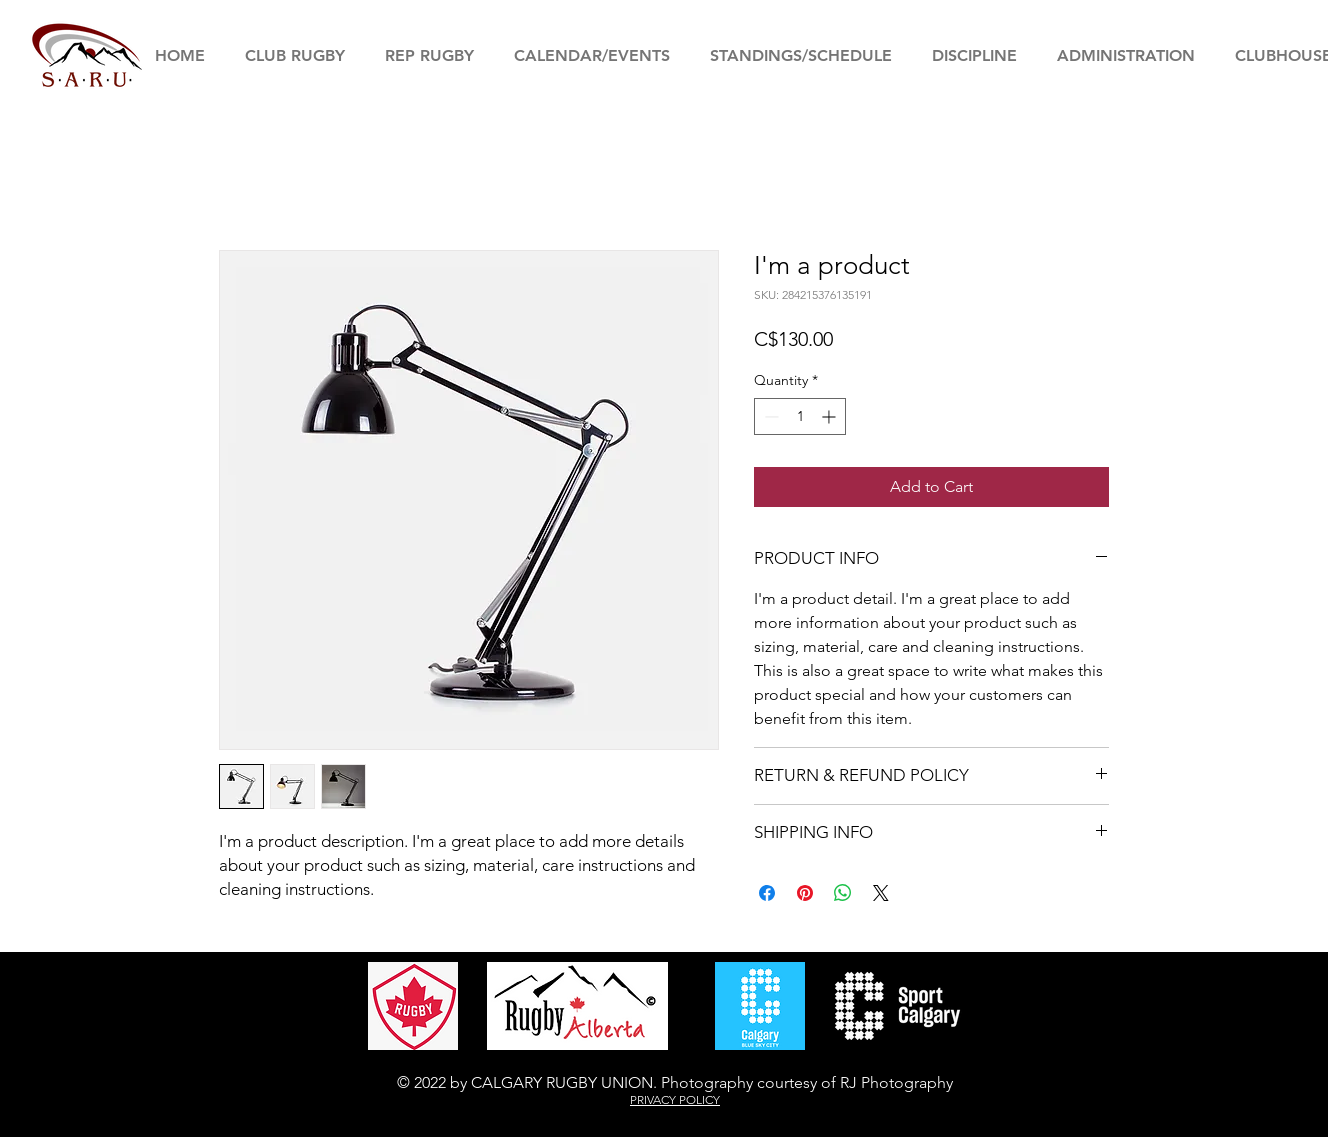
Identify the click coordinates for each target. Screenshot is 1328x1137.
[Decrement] (769, 416)
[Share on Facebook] (767, 893)
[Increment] (830, 416)
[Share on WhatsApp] (843, 893)
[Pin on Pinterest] (805, 893)
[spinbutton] (800, 416)
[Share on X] (881, 893)
